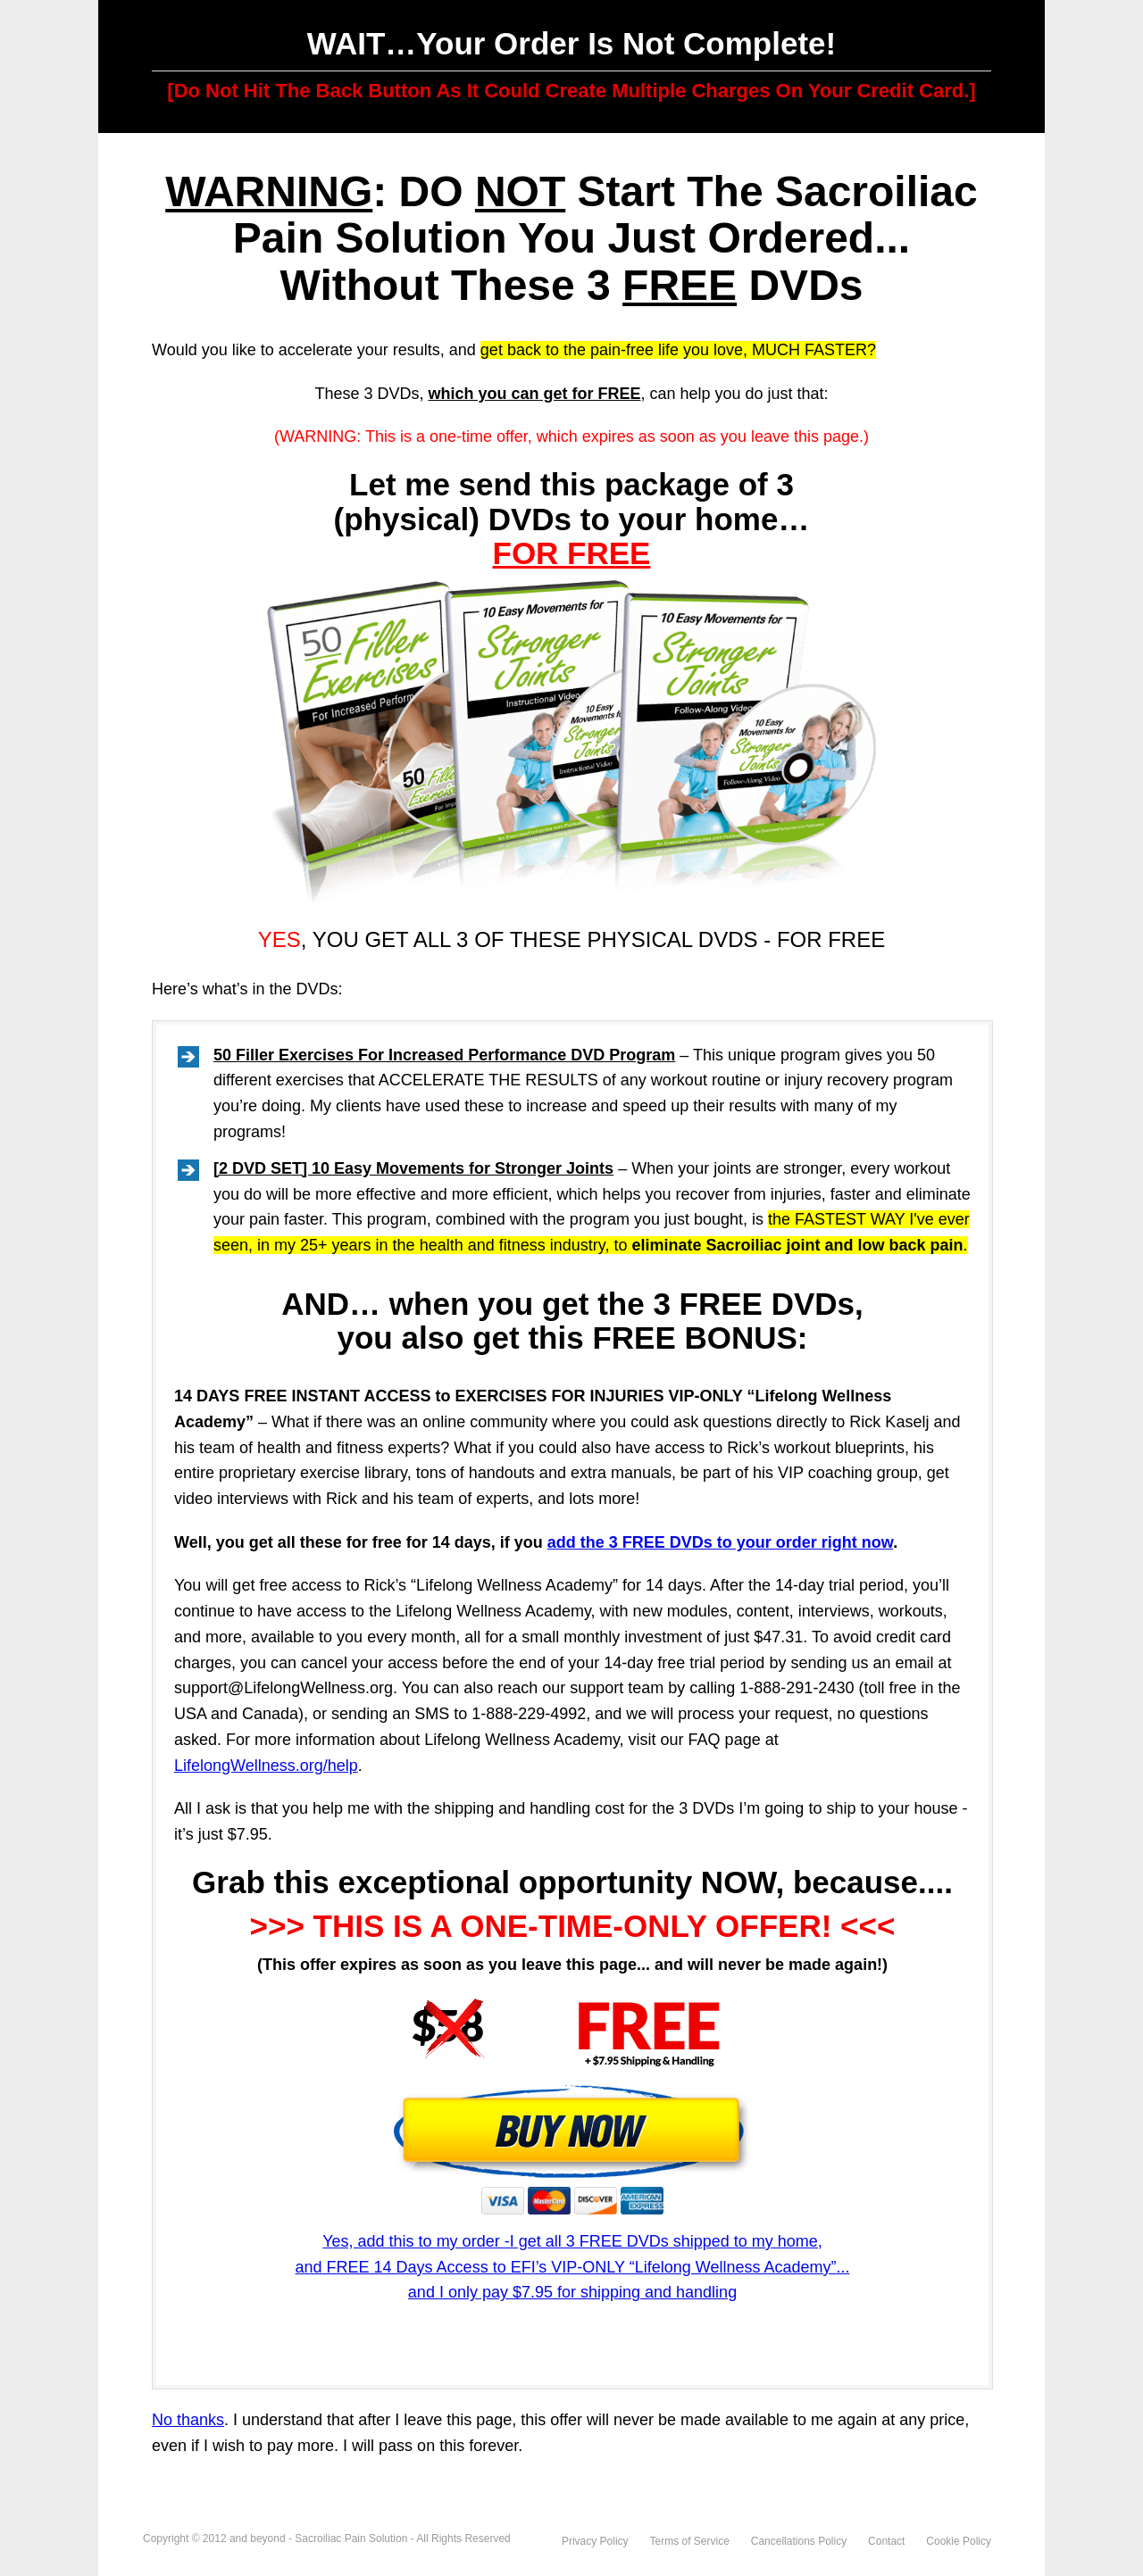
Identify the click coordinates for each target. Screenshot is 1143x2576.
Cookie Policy (958, 2541)
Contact (886, 2541)
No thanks (188, 2420)
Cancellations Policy (799, 2541)
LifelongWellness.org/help (266, 1765)
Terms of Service (690, 2541)
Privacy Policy (595, 2541)
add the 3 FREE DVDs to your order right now (720, 1542)
